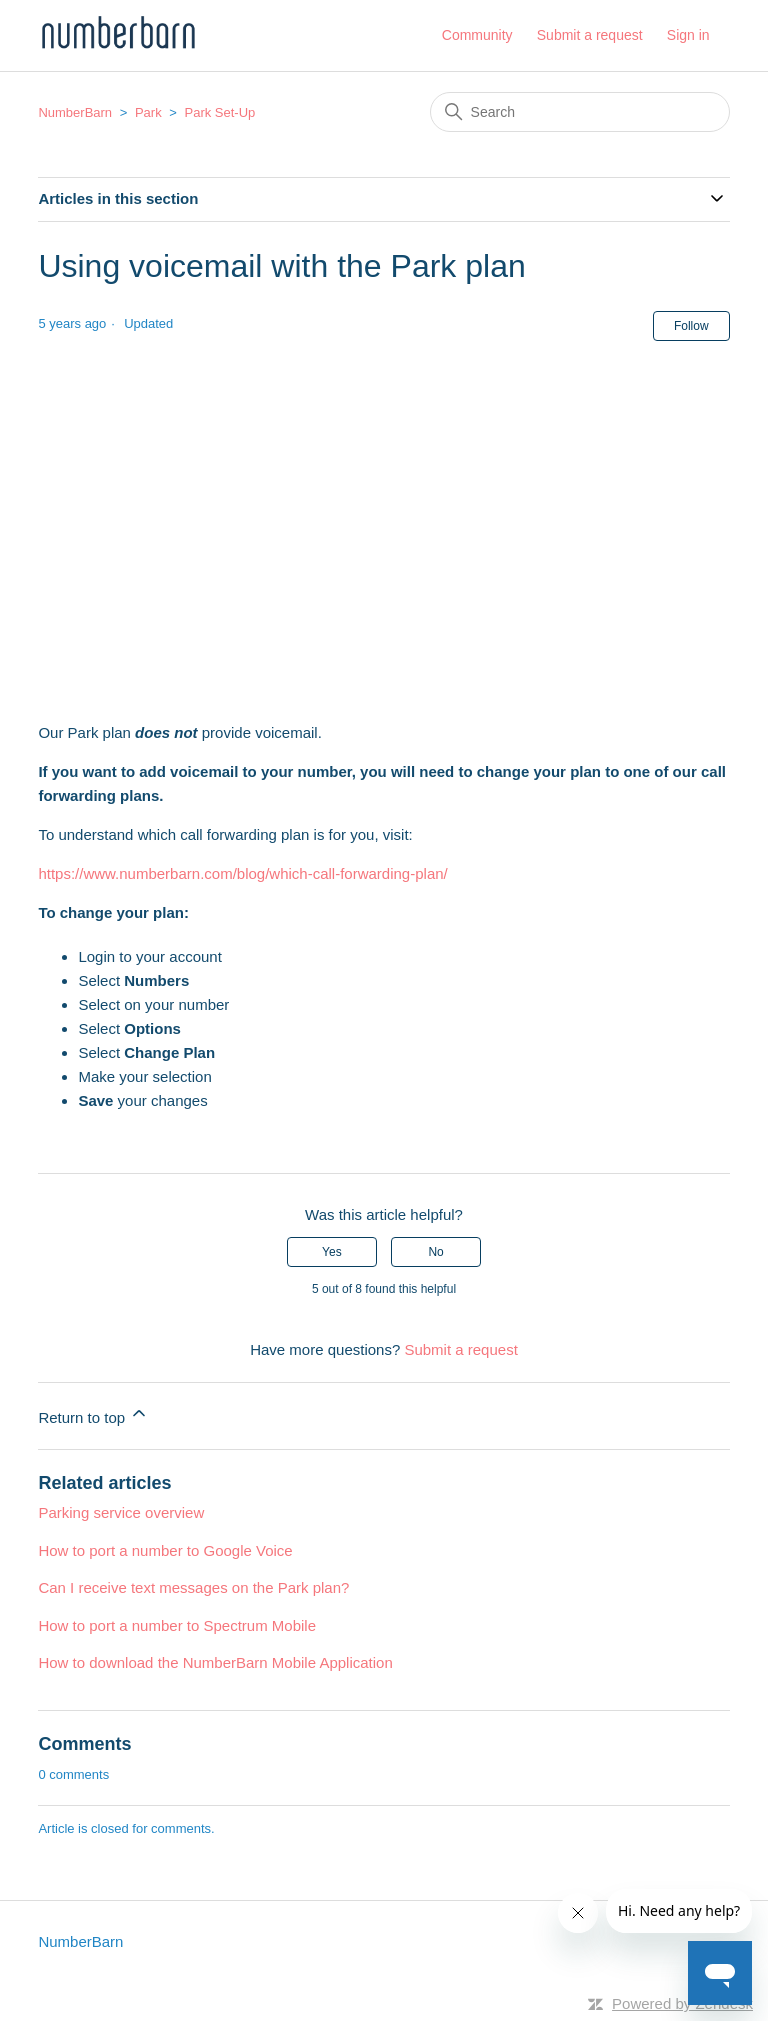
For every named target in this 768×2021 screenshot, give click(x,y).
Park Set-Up (220, 112)
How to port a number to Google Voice (165, 1550)
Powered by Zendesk (682, 2003)
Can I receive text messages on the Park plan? (193, 1587)
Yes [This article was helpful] (332, 1252)
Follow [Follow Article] (691, 326)
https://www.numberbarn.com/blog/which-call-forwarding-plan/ (242, 873)
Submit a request (590, 35)
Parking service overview (121, 1512)
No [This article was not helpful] (435, 1252)
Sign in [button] (688, 35)
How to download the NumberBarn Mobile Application (215, 1662)
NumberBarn (75, 112)
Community (477, 35)
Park (148, 112)
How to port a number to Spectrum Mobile (177, 1625)
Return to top (93, 1414)
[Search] (580, 112)
